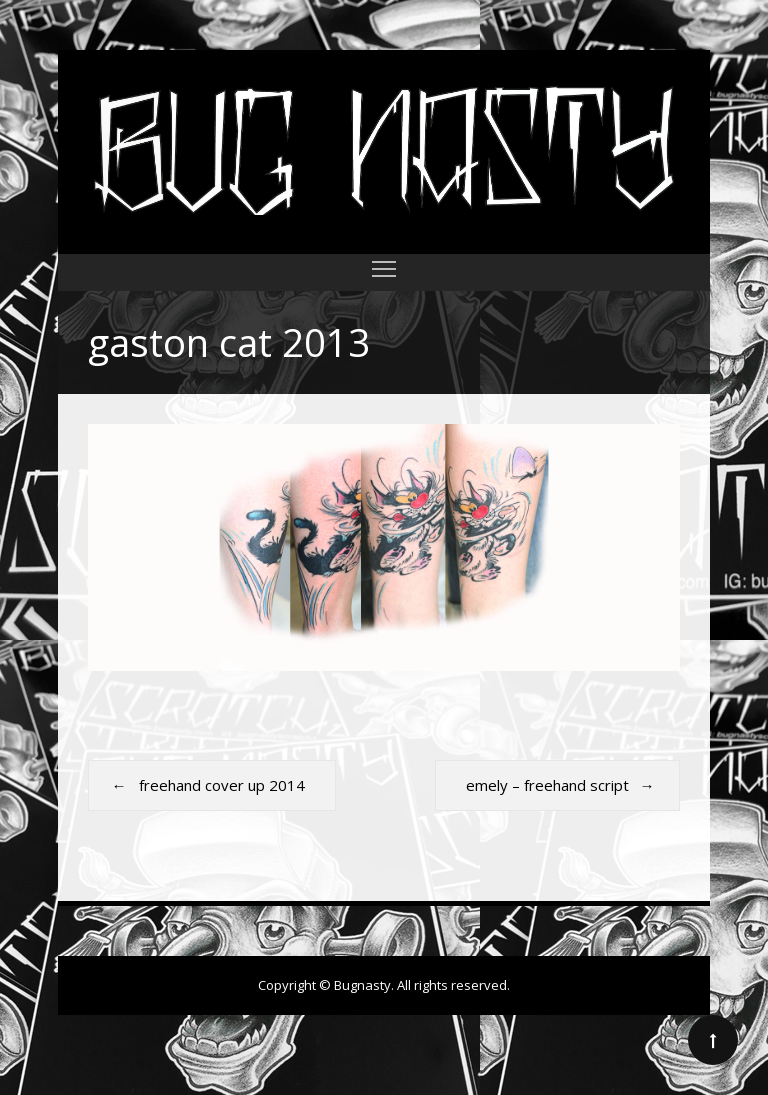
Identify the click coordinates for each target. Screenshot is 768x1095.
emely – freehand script (547, 785)
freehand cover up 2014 (222, 785)
